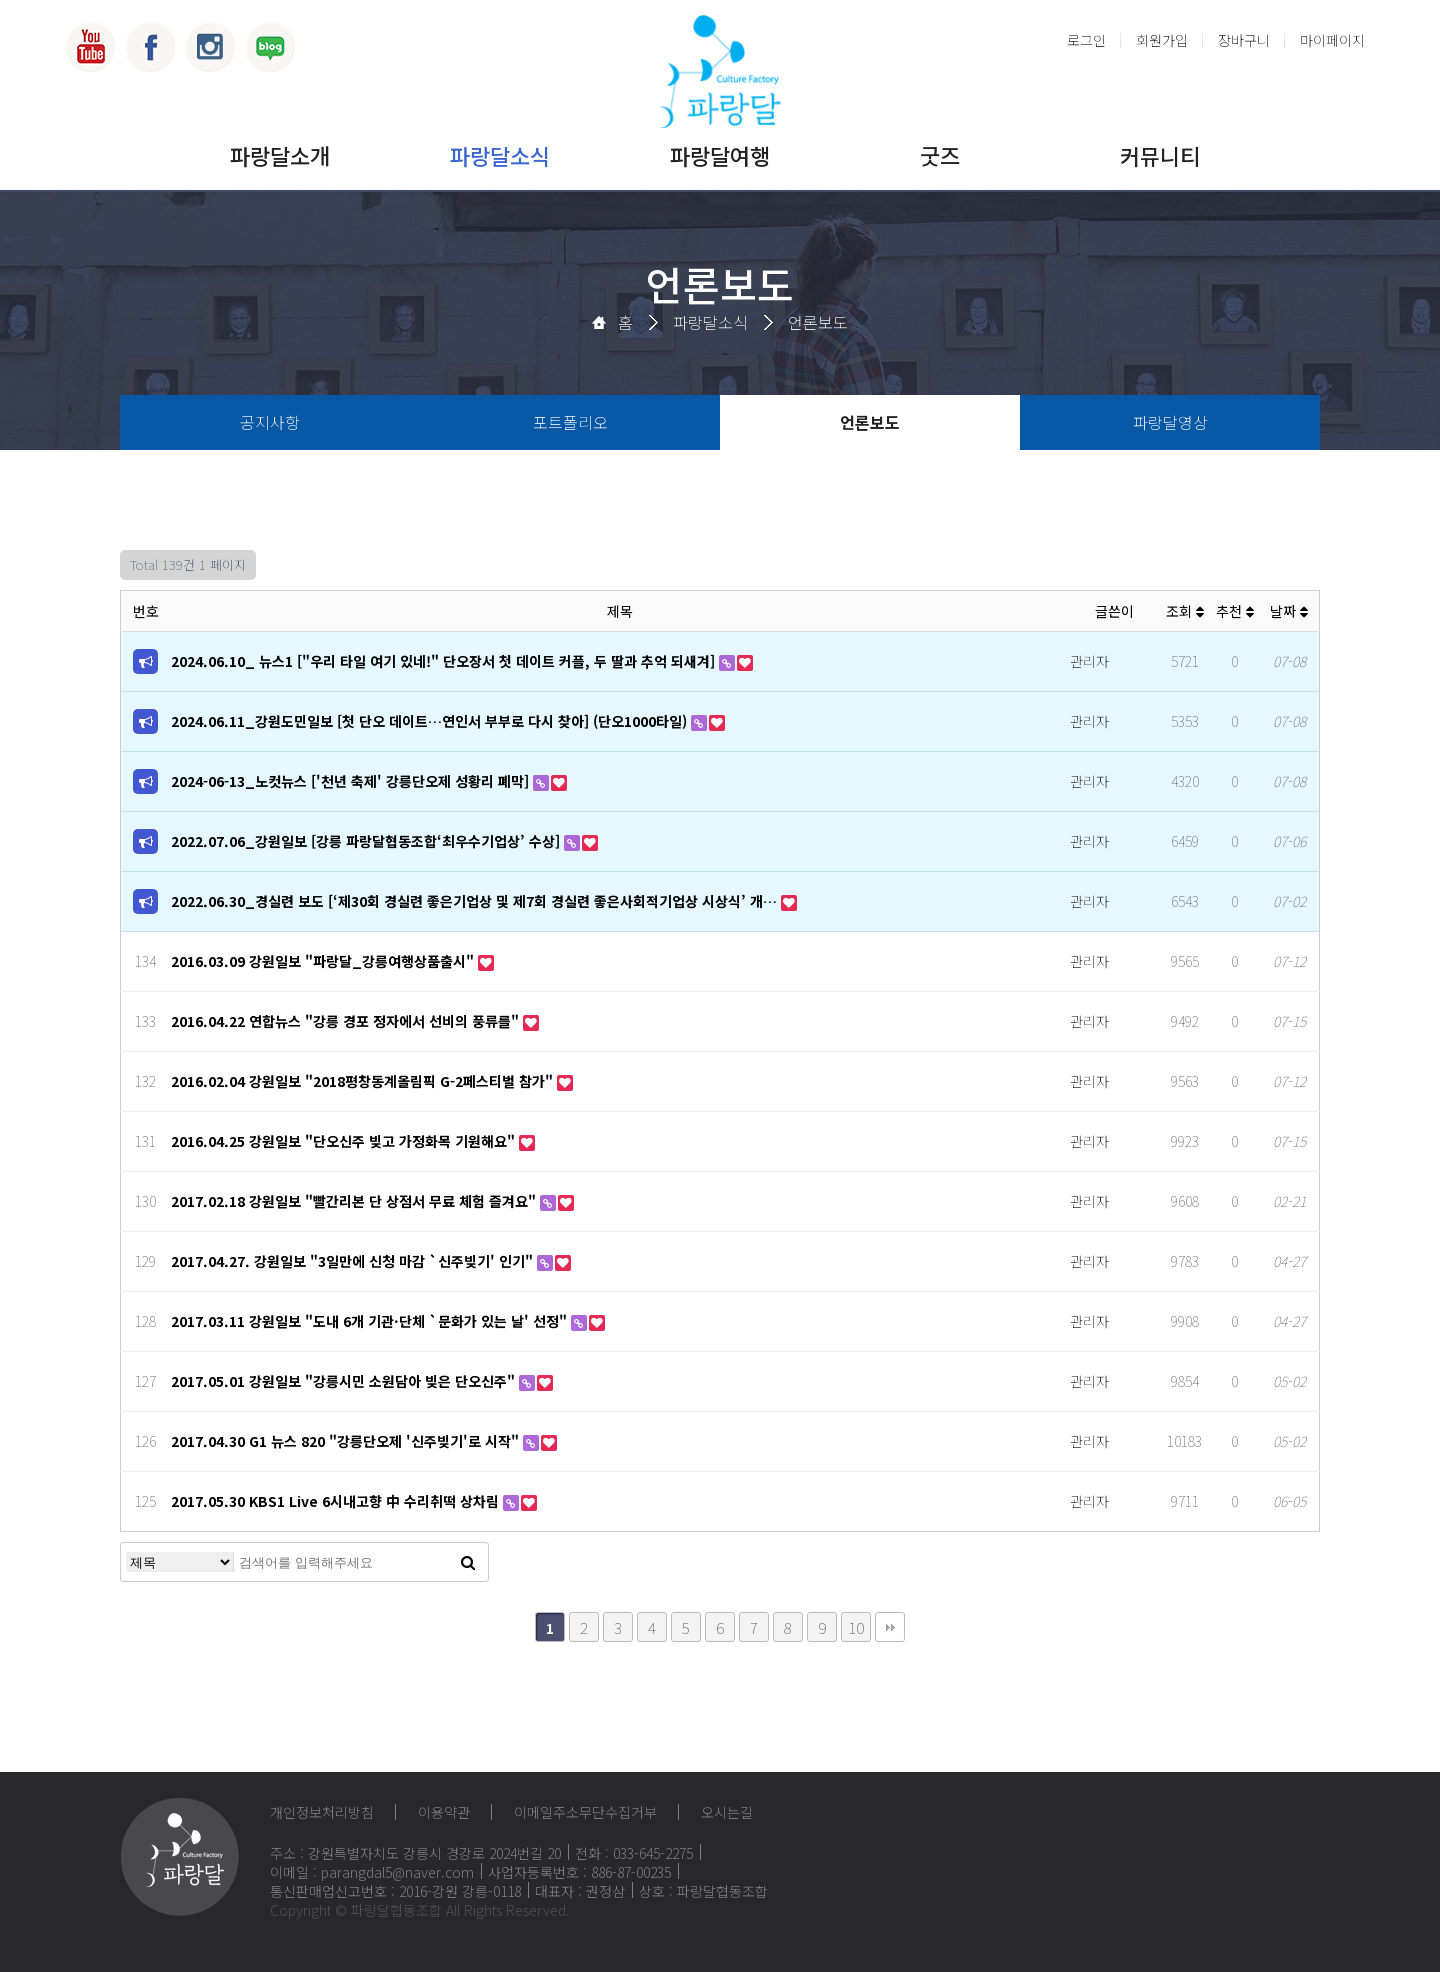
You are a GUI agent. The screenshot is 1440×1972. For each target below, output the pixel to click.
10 (856, 1627)
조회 (1185, 611)
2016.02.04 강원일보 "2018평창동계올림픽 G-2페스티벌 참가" (364, 1081)
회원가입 (1162, 40)
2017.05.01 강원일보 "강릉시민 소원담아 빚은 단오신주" (345, 1381)
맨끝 (890, 1627)
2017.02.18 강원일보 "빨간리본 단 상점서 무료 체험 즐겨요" (355, 1201)
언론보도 (818, 322)
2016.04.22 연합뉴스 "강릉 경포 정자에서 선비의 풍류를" (347, 1021)
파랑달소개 (280, 155)
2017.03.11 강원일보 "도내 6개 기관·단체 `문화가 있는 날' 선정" (371, 1321)
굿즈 (940, 155)
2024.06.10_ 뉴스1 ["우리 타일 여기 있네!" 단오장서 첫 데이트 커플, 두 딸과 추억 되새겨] (445, 661)
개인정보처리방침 (322, 1812)
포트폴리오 (570, 422)
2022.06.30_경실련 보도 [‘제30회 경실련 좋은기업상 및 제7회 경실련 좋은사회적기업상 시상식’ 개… (476, 901)
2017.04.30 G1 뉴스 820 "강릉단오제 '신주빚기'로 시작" (347, 1441)
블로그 (270, 47)
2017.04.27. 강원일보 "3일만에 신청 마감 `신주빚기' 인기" (354, 1261)
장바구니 (1244, 40)
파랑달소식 (500, 155)
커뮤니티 (1160, 155)
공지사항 (270, 422)
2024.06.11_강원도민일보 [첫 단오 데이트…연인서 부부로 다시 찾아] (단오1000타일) (431, 721)
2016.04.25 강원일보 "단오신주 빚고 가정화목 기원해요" (345, 1141)
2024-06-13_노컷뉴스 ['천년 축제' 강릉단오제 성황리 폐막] (352, 781)
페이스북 (150, 47)
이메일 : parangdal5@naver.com (372, 1872)
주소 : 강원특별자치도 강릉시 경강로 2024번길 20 (415, 1853)
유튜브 (90, 47)
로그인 (1086, 40)
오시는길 (727, 1812)
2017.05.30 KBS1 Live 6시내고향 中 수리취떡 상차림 (337, 1501)
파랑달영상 (1170, 422)
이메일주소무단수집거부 (585, 1812)
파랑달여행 (720, 155)
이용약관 (444, 1812)
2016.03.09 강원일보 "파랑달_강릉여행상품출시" (324, 961)
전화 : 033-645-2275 (634, 1853)
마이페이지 (1332, 40)
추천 (1235, 611)
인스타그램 (210, 47)
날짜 (1289, 611)
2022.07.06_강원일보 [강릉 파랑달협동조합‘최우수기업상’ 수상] (367, 841)
